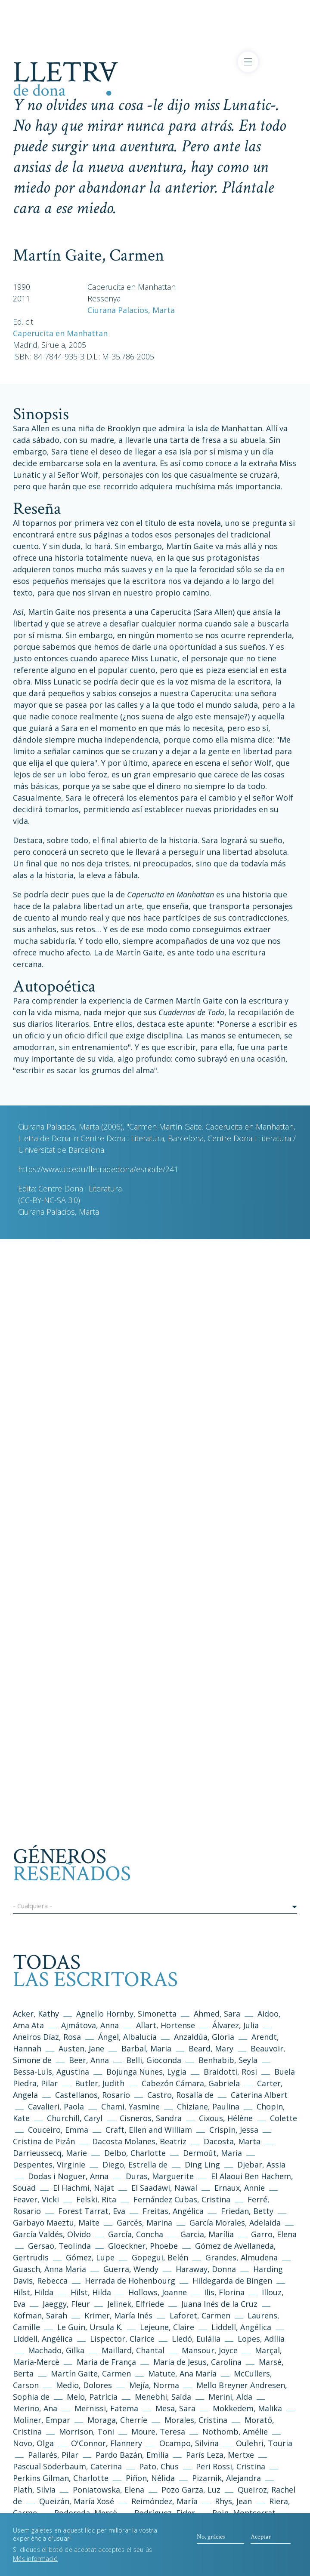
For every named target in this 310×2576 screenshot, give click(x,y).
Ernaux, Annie (239, 2188)
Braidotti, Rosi (230, 2071)
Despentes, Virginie (49, 2164)
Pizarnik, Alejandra (226, 2478)
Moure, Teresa (158, 2431)
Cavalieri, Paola (56, 2106)
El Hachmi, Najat (84, 2188)
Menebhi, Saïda (163, 2397)
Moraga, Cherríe (117, 2420)
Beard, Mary (212, 2048)
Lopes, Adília (261, 2338)
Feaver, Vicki (36, 2199)
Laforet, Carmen (200, 2315)
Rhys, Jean (234, 2501)
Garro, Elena (274, 2234)
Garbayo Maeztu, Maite (56, 2222)
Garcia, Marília (207, 2234)
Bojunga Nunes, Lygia (147, 2071)
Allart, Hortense (166, 2025)
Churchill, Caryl (74, 2118)
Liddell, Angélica (241, 2327)
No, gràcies (211, 2541)
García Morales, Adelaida (235, 2222)
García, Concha (135, 2234)
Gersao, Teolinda (59, 2246)
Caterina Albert (259, 2095)
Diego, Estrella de (136, 2164)
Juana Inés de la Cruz (219, 2304)
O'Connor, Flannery (106, 2443)
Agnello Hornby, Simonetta (126, 2013)
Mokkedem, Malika (247, 2408)
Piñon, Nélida (150, 2478)
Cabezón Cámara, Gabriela (191, 2083)
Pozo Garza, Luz (190, 2489)
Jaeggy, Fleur (66, 2304)
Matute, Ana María (182, 2373)
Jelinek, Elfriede (135, 2304)
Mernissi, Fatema (106, 2408)
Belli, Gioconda (153, 2060)
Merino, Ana (35, 2408)
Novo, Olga (33, 2443)
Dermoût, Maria (212, 2153)
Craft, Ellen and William (148, 2130)
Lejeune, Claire (167, 2327)
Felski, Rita (96, 2199)
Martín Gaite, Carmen (91, 2373)
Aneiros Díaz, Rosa (47, 2037)
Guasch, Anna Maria (49, 2269)
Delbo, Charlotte (135, 2153)
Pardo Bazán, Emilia (132, 2455)
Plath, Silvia (34, 2489)
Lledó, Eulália (196, 2338)
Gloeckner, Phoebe (143, 2246)
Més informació (35, 2563)
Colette (283, 2118)
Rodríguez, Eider (164, 2513)
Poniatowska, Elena (108, 2489)
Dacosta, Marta (233, 2141)
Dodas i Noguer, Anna (69, 2176)
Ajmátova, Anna (90, 2025)
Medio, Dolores (84, 2385)
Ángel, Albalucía (127, 2037)
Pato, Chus (159, 2466)
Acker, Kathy (36, 2013)
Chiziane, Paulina (208, 2106)
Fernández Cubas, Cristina (181, 2199)
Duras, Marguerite (160, 2176)
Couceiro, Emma (58, 2130)
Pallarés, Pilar (53, 2455)
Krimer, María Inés (119, 2315)
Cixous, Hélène (226, 2118)
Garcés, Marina (144, 2222)
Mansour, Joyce (210, 2350)
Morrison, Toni (86, 2431)
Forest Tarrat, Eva (91, 2211)
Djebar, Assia (261, 2164)
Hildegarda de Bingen (232, 2280)
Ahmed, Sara (217, 2013)
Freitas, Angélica (174, 2211)
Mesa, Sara (175, 2408)
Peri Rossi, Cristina (230, 2466)
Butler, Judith (99, 2083)
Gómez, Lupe (90, 2257)
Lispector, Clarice (122, 2338)
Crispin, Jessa (233, 2130)
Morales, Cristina (196, 2420)
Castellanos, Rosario (92, 2095)
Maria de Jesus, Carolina (197, 2362)
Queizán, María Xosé (76, 2501)
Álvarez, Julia (235, 2025)
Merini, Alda (230, 2397)
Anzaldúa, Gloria (204, 2037)
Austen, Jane (81, 2048)
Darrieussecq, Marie (50, 2153)
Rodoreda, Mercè (85, 2513)
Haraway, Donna (206, 2269)
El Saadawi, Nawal (165, 2188)
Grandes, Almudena (241, 2257)
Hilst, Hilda (33, 2292)
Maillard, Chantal (133, 2350)
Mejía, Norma (154, 2385)
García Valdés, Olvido (53, 2234)
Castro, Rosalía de (180, 2095)
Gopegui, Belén (160, 2257)
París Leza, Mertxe (220, 2455)
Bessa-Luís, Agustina (51, 2071)
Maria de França (106, 2362)
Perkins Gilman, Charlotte (60, 2478)
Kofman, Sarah (40, 2315)
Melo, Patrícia (92, 2397)
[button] (155, 1907)
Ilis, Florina (225, 2292)
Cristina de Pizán (44, 2141)
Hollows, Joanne (158, 2292)
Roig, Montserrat (244, 2513)
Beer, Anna (89, 2060)
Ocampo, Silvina (189, 2443)
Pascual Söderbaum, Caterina (67, 2466)
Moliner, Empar (41, 2420)
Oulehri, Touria (264, 2443)
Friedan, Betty (247, 2211)
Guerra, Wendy (130, 2269)
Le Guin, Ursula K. (90, 2327)
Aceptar (261, 2541)
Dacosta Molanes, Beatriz (139, 2141)
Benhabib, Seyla (227, 2060)
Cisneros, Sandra (151, 2118)
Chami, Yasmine (130, 2106)
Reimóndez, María (164, 2501)
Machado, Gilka (57, 2350)
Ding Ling (202, 2164)
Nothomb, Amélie (235, 2431)
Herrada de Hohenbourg (130, 2280)
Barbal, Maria (146, 2048)
